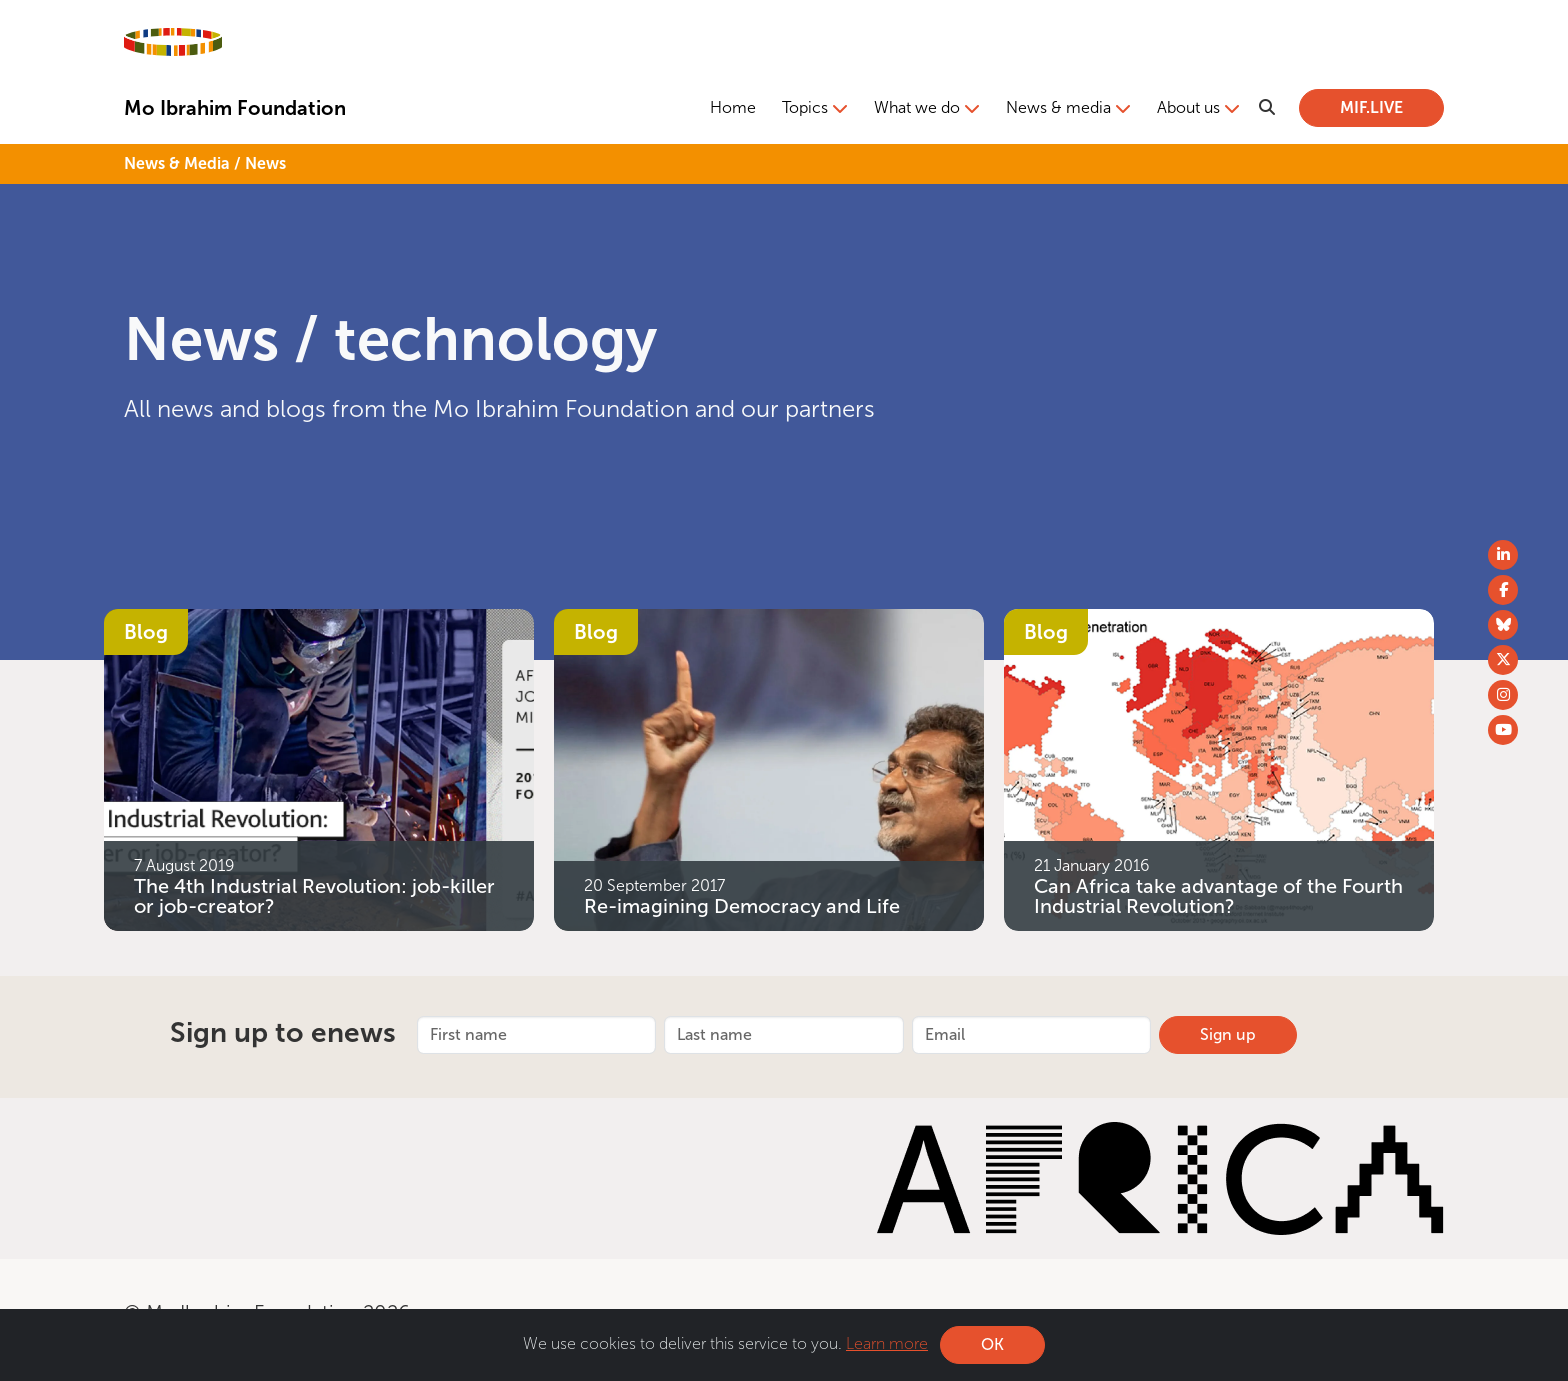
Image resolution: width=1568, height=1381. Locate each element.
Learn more (887, 1343)
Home (733, 107)
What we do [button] (917, 107)
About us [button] (1188, 107)
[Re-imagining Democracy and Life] (769, 768)
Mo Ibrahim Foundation (235, 108)
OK (992, 1344)
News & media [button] (1058, 107)
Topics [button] (805, 107)
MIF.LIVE (1371, 107)
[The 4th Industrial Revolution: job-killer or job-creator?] (319, 768)
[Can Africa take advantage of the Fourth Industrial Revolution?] (1219, 768)
